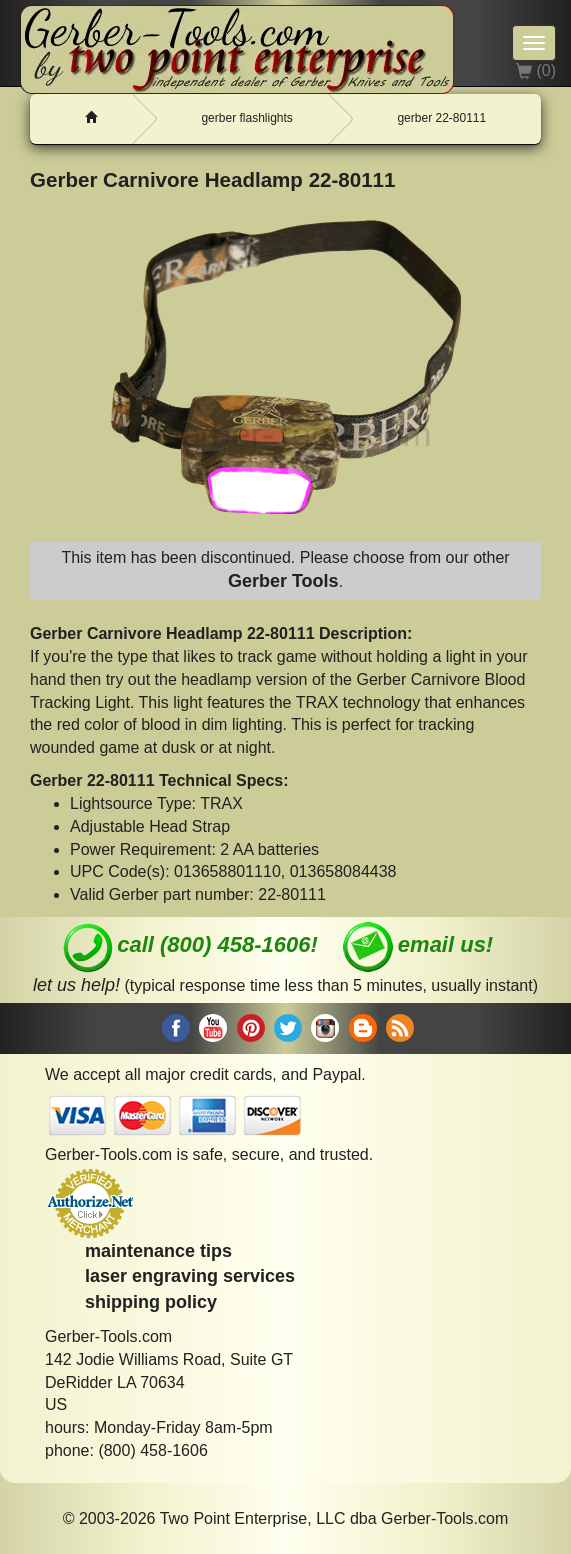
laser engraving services (190, 1276)
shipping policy (151, 1302)
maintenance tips (158, 1251)
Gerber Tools (283, 581)
